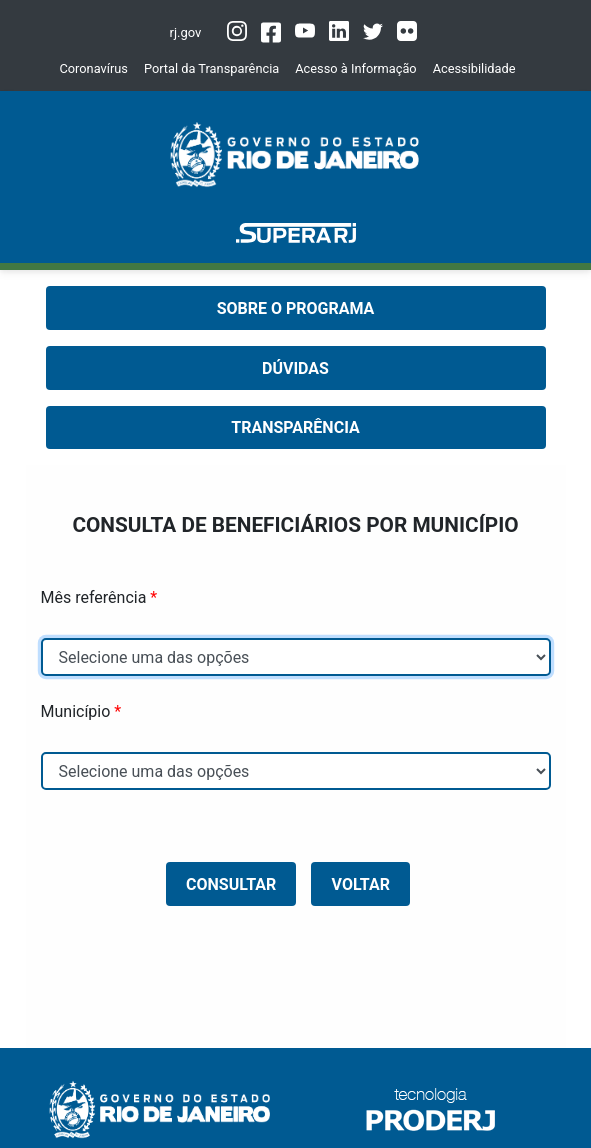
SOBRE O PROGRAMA (296, 308)
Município (76, 711)
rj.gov (186, 32)
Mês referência (94, 597)
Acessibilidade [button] (474, 68)
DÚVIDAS (295, 368)
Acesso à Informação (355, 68)
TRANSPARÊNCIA (295, 427)
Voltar (361, 884)
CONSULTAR (231, 884)
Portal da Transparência (211, 68)
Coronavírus (93, 68)
